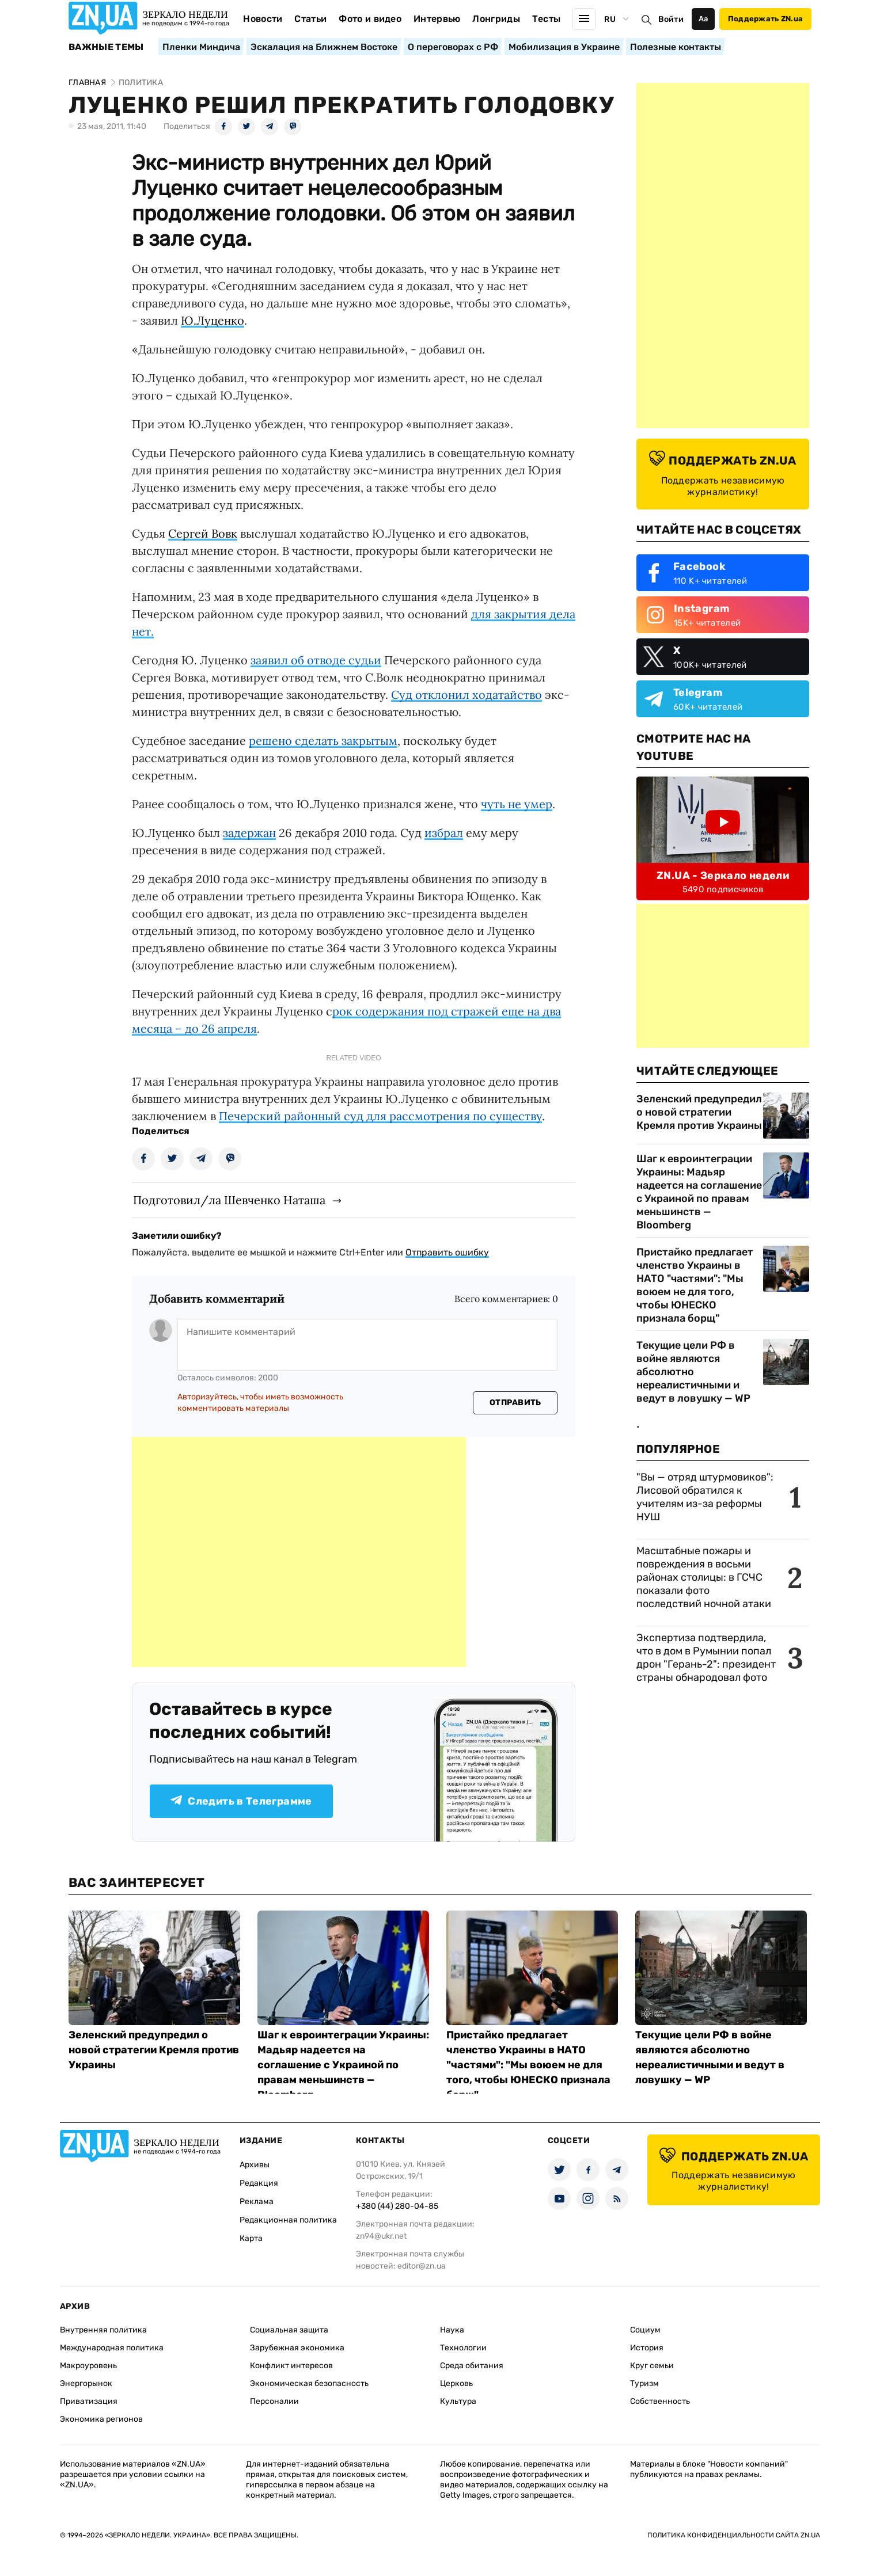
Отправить (515, 1402)
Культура (458, 2401)
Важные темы (106, 47)
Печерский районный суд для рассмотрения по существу (380, 1116)
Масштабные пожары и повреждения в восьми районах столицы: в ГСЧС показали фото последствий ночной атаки (703, 1577)
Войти (671, 19)
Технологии (463, 2348)
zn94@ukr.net (381, 2236)
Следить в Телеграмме (241, 1801)
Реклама (257, 2201)
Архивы (255, 2165)
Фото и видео (370, 18)
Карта (251, 2238)
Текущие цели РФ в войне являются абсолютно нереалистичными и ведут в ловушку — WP (693, 1372)
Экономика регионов (101, 2419)
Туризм (644, 2383)
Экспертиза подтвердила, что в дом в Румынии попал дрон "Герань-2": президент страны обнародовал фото (706, 1657)
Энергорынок (86, 2383)
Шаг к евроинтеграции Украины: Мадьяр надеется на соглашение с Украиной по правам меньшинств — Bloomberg (699, 1191)
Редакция (259, 2183)
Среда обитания (471, 2365)
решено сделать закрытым (323, 740)
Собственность (660, 2401)
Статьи (310, 18)
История (646, 2348)
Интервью (437, 18)
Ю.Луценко (212, 320)
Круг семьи (652, 2365)
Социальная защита (289, 2330)
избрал (443, 832)
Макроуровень (88, 2365)
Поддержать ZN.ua (765, 18)
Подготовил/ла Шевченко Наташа (229, 1200)
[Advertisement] (299, 1552)
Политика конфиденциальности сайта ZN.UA (733, 2535)
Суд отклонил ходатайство (466, 694)
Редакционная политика (288, 2220)
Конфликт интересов (291, 2365)
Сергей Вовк (202, 533)
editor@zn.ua (421, 2266)
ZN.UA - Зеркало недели (723, 875)
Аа (703, 18)
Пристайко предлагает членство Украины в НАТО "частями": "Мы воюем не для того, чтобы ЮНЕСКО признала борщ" (694, 1285)
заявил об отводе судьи (316, 660)
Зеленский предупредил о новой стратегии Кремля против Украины (699, 1112)
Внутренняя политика (103, 2330)
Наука (452, 2330)
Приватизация (88, 2401)
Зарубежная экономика (297, 2348)
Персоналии (274, 2401)
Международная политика (112, 2348)
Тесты (546, 18)
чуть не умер (516, 804)
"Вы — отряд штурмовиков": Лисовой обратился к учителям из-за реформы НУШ (704, 1497)
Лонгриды (496, 18)
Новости (262, 18)
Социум (645, 2330)
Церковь (456, 2383)
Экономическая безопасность (309, 2383)
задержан (249, 832)
